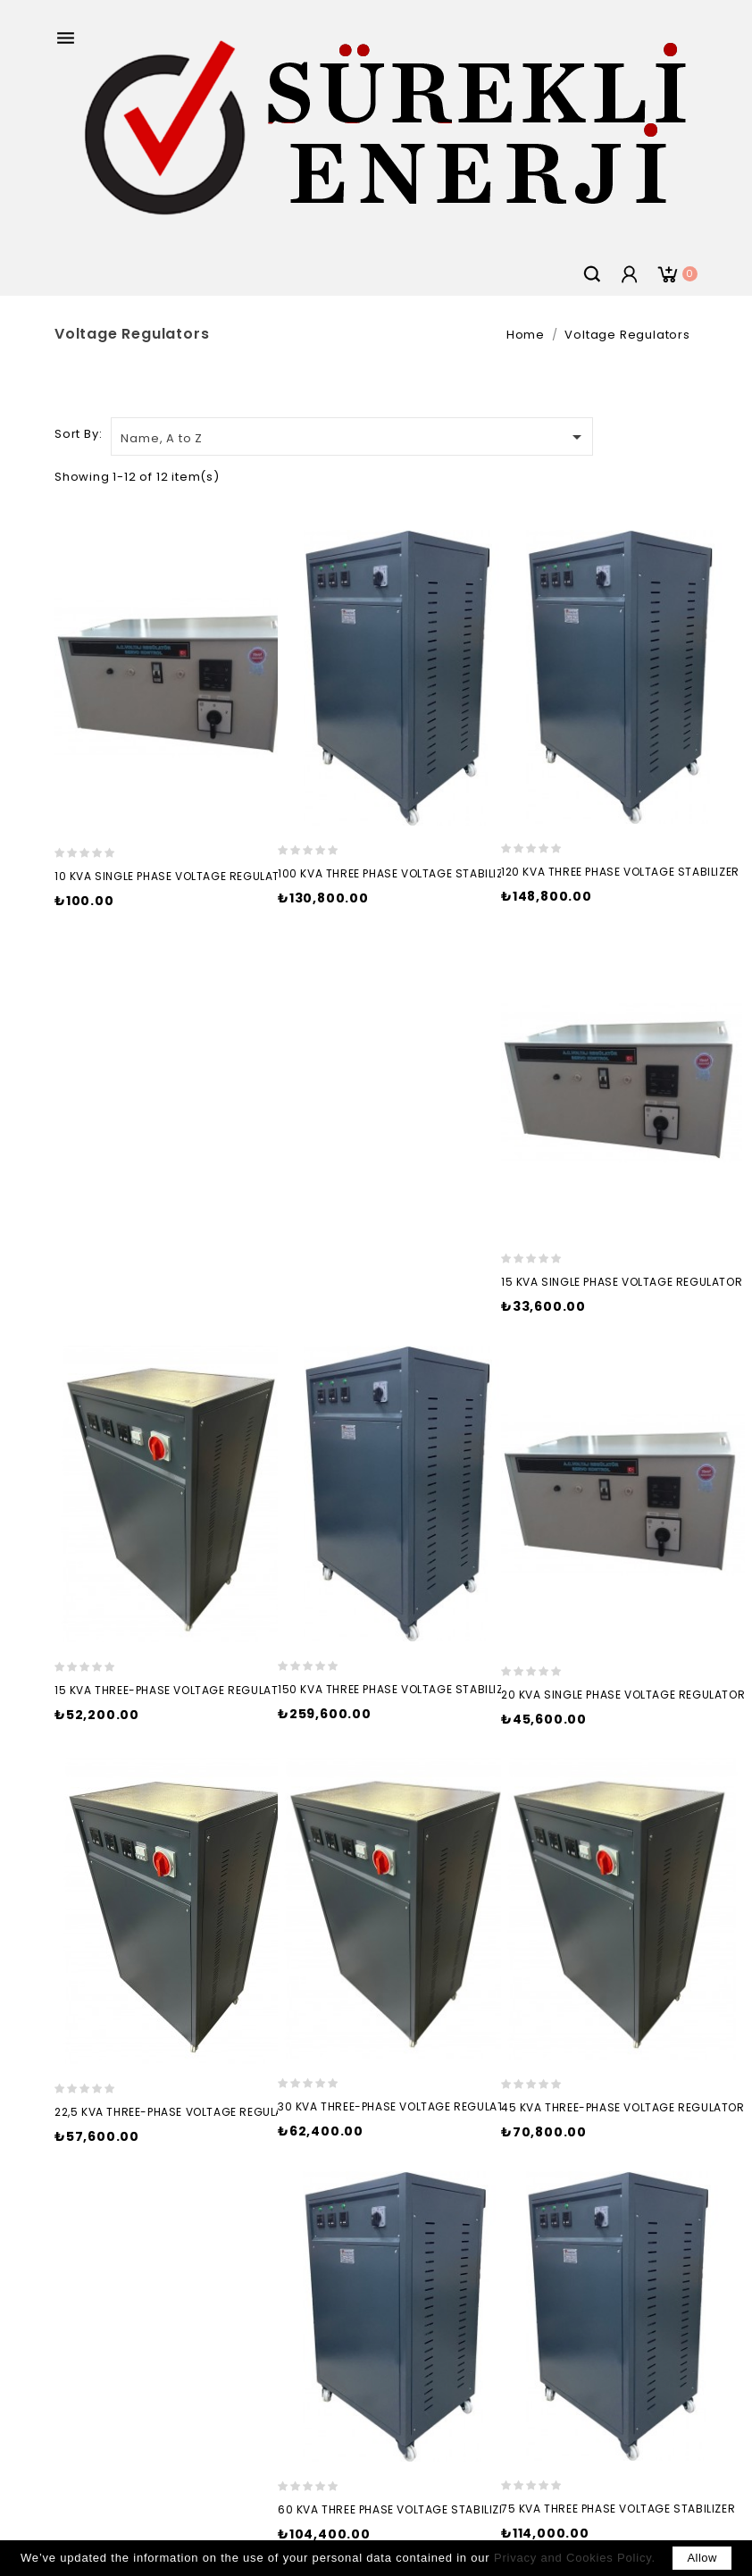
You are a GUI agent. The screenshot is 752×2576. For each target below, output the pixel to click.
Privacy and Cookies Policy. (575, 2557)
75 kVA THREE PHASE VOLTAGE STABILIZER (618, 2508)
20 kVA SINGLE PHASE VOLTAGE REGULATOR (623, 1694)
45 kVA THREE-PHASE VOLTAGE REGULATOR (623, 2107)
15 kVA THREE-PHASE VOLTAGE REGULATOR (174, 1690)
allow (702, 2557)
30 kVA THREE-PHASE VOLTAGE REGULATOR (399, 2106)
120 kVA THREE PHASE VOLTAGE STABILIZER (620, 871)
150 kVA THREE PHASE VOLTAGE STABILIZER (397, 1689)
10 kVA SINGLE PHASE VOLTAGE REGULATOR (175, 876)
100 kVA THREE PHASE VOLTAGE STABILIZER (397, 873)
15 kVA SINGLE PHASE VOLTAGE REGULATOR (621, 1281)
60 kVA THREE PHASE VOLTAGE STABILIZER (395, 2509)
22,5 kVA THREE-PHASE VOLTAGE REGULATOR (180, 2111)
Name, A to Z (354, 437)
